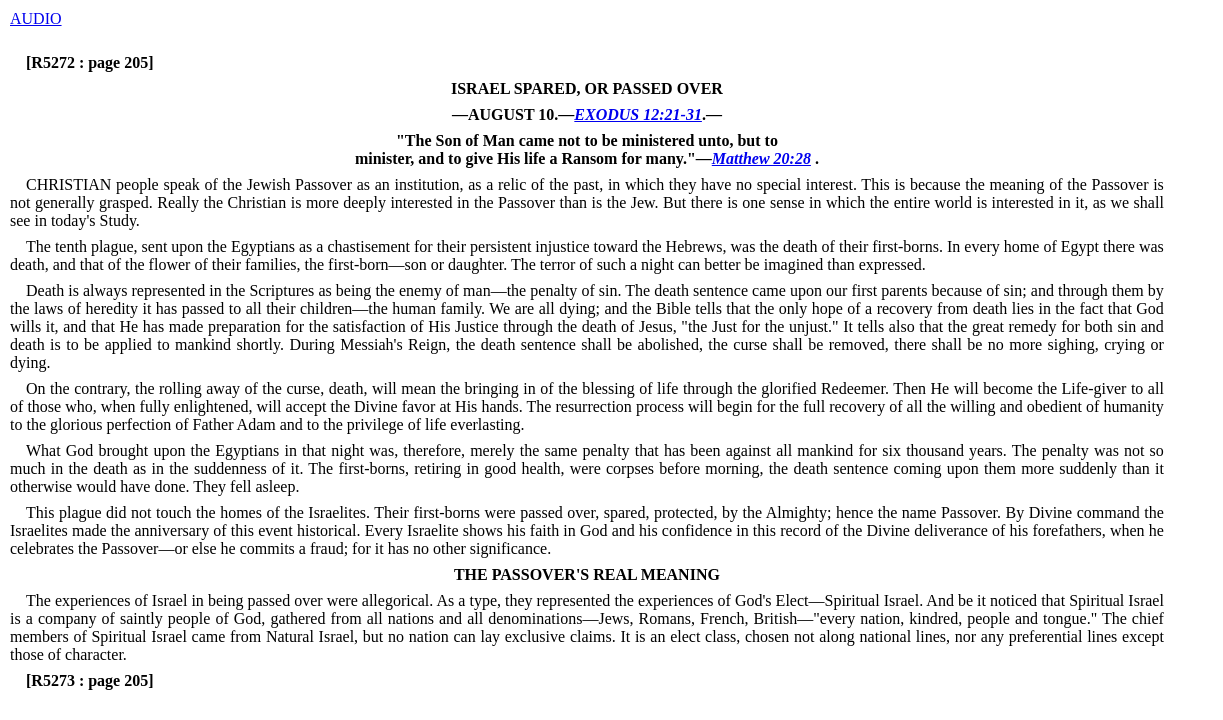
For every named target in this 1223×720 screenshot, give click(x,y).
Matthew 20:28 (761, 158)
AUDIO (36, 18)
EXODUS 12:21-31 (638, 114)
